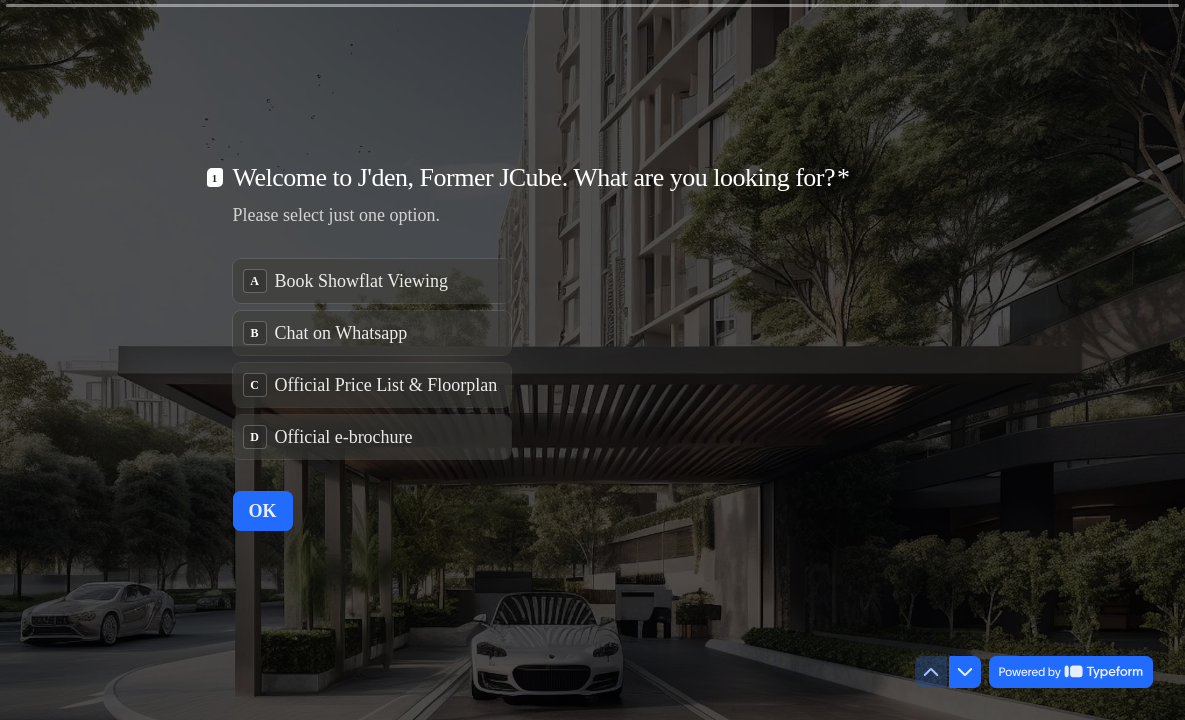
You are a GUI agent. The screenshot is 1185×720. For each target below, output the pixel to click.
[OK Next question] (263, 511)
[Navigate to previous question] (931, 672)
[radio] (372, 281)
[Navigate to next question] (965, 672)
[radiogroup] (372, 359)
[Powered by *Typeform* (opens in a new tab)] (1071, 672)
